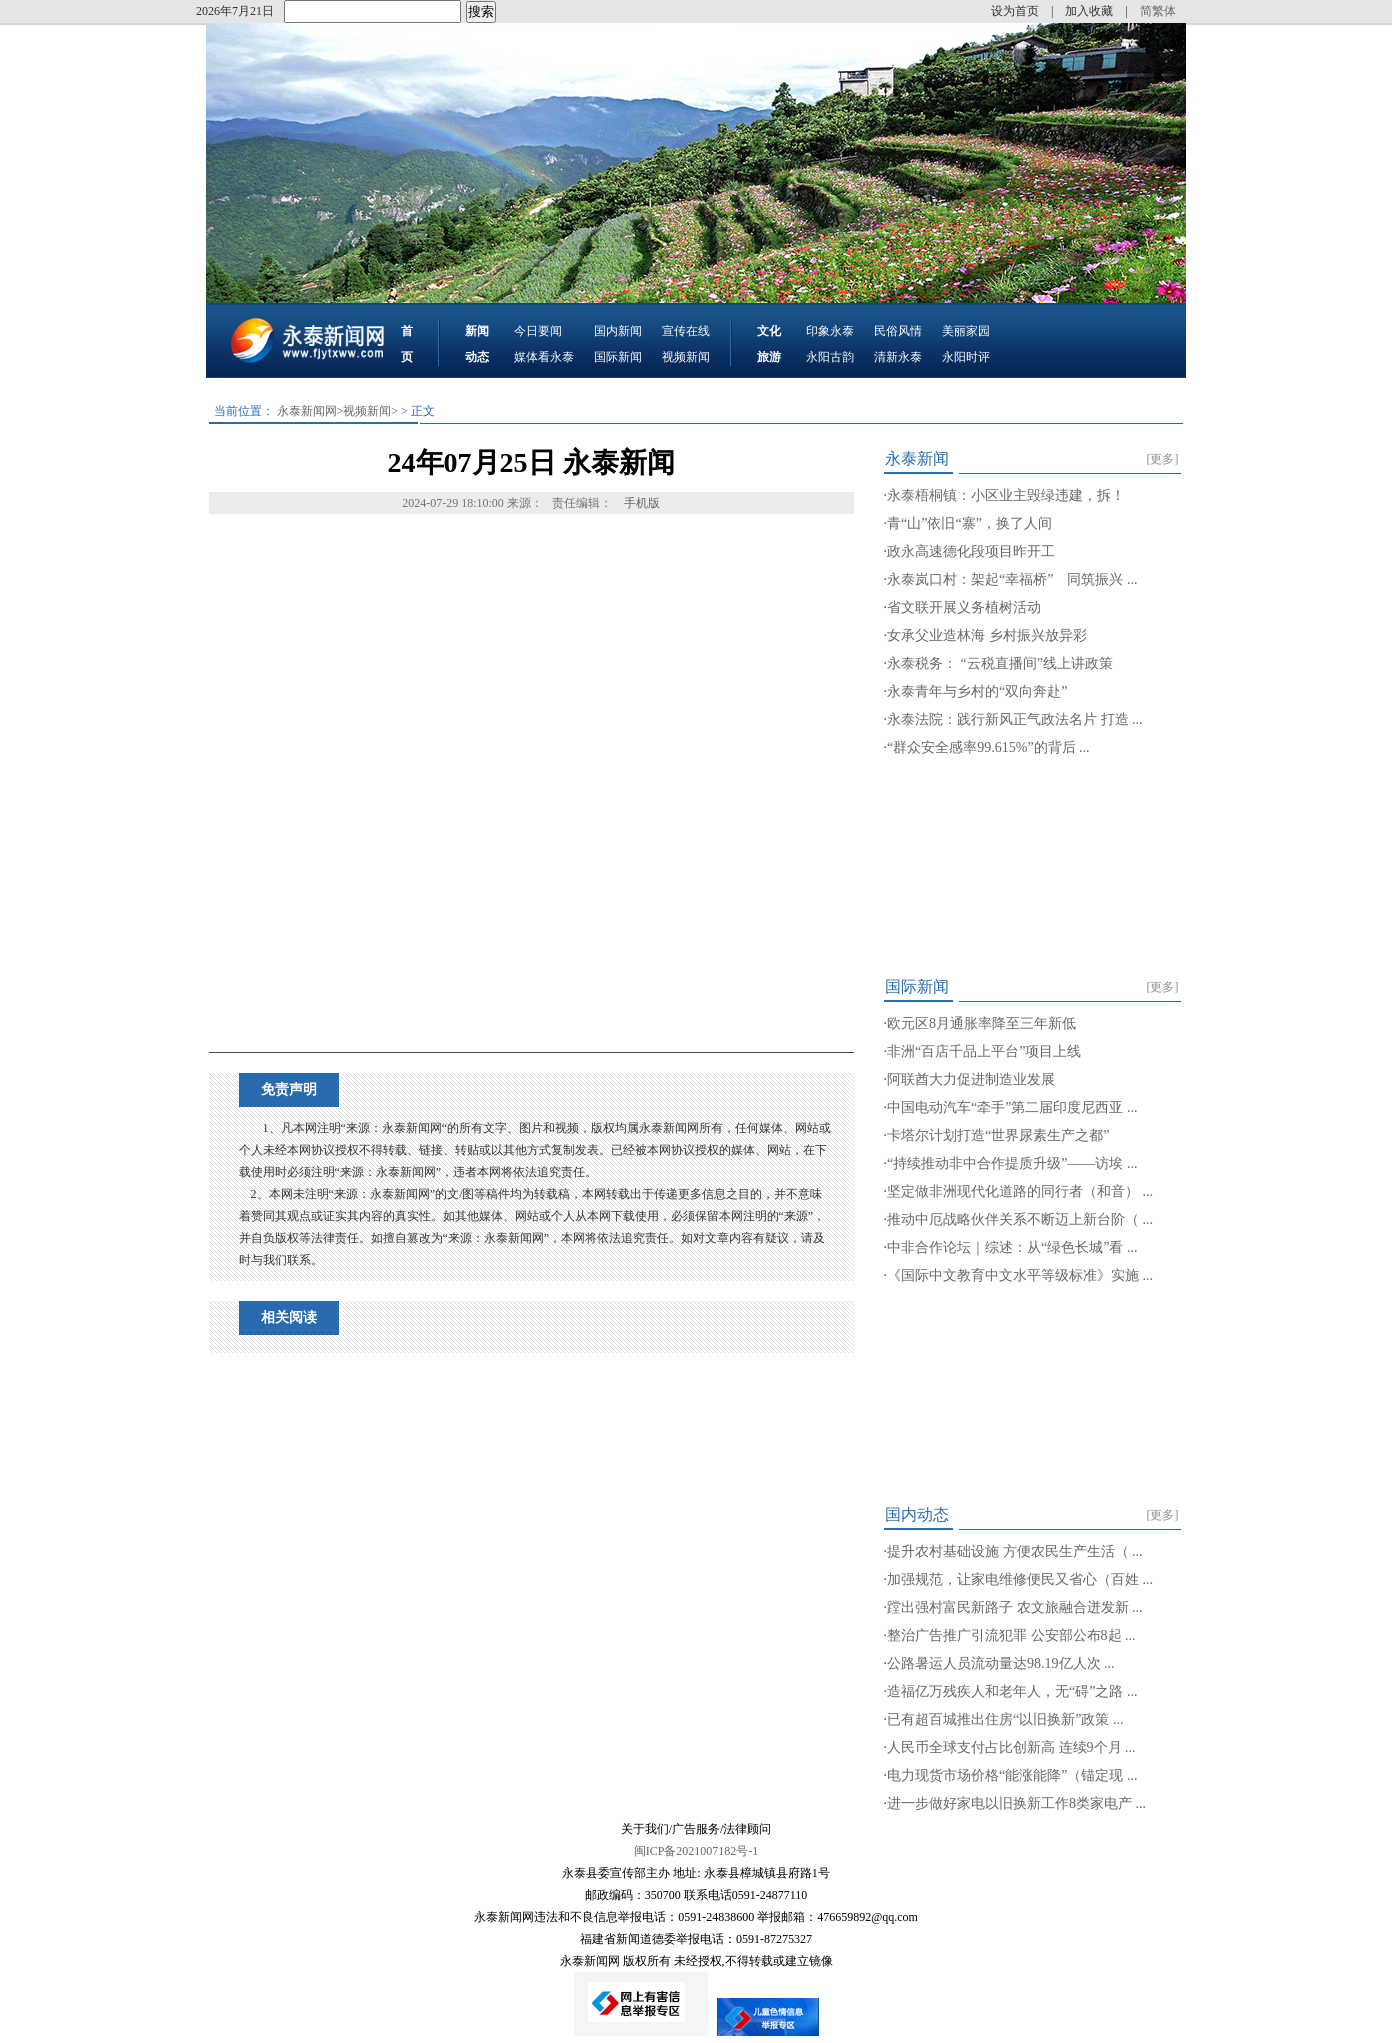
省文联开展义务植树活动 (964, 607)
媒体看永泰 (544, 357)
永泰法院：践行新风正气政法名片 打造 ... (1015, 719)
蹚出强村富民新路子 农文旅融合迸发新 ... (1015, 1607)
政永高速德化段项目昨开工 (971, 551)
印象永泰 (830, 331)
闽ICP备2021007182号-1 (696, 1851)
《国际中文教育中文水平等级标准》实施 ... (1020, 1275)
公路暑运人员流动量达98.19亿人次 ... (1001, 1663)
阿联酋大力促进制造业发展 (971, 1079)
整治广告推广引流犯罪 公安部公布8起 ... (1011, 1635)
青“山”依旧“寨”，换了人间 (969, 523)
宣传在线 (686, 331)
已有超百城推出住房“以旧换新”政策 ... (1005, 1719)
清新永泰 (898, 357)
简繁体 (1158, 11)
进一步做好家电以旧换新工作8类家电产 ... (1016, 1803)
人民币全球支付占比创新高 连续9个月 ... (1011, 1747)
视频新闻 (686, 357)
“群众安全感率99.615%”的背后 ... (988, 747)
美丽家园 (966, 331)
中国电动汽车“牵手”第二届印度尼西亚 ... (1012, 1107)
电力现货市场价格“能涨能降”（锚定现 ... (1012, 1775)
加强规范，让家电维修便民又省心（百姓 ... (1020, 1579)
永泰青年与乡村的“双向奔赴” (977, 691)
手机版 (642, 503)
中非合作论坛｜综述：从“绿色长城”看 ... (1012, 1247)
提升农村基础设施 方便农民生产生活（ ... (1015, 1551)
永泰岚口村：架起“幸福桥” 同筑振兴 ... (1012, 579)
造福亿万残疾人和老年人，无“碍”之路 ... (1012, 1691)
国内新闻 (618, 331)
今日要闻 (538, 331)
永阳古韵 (830, 357)
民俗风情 (898, 331)
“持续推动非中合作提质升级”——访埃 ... (1012, 1163)
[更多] (1163, 459)
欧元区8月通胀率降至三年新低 (981, 1023)
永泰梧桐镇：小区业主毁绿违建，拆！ (1006, 495)
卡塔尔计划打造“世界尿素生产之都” (998, 1135)
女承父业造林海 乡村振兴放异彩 (987, 635)
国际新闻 (618, 357)
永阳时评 (966, 357)
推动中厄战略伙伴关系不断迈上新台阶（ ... (1020, 1219)
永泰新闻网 (307, 411)
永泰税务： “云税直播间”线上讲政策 (1000, 663)
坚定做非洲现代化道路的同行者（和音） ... (1020, 1191)
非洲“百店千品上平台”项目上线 (984, 1051)
